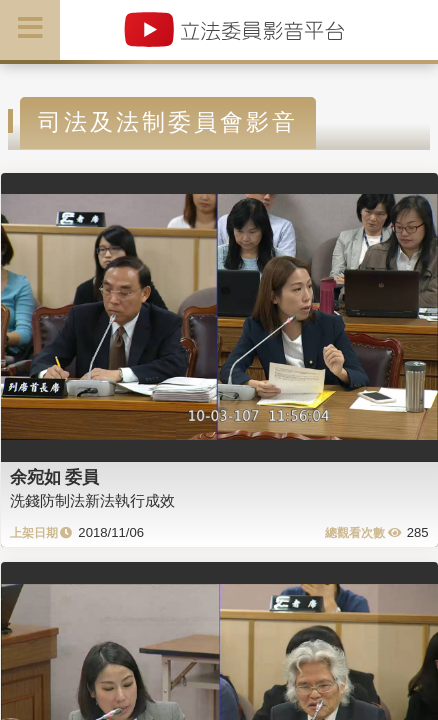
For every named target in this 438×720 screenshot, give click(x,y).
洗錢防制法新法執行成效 (92, 500)
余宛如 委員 (55, 477)
